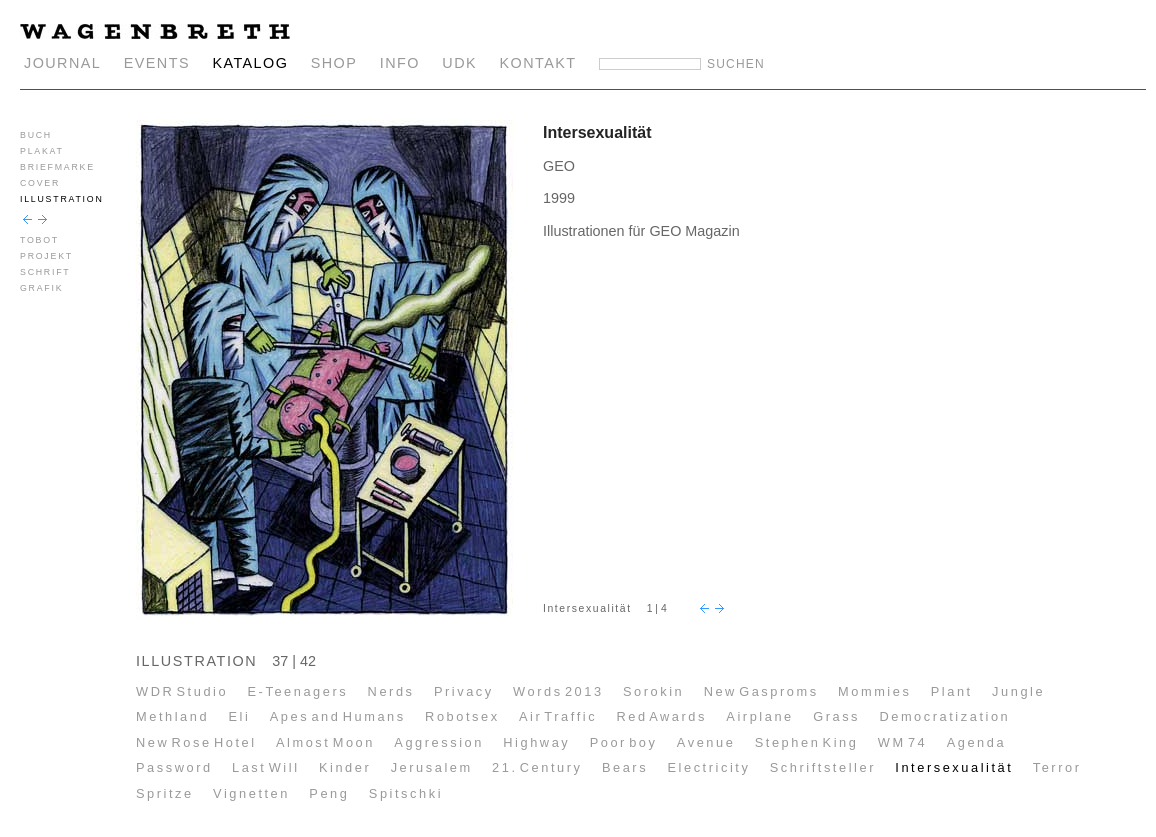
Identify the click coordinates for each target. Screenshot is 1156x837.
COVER (40, 183)
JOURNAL (62, 63)
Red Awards (661, 716)
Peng (329, 793)
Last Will (266, 767)
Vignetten (251, 793)
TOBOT (39, 240)
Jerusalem (432, 767)
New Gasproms (761, 691)
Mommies (874, 691)
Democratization (944, 716)
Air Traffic (558, 716)
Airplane (759, 716)
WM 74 (903, 742)
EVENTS (157, 63)
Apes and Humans (338, 716)
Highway (536, 742)
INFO (400, 63)
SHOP (334, 63)
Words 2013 (558, 691)
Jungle (1018, 691)
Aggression (439, 742)
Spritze (165, 793)
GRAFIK (41, 288)
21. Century (537, 767)
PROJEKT (46, 256)
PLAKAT (42, 151)
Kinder (345, 767)
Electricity (708, 767)
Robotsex (462, 716)
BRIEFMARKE (57, 167)
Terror (1057, 767)
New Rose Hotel (196, 742)
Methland (172, 716)
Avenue (706, 742)
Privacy (464, 691)
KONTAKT (538, 63)
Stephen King (807, 742)
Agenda (976, 742)
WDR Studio (182, 691)
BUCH (36, 135)
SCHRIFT (45, 272)
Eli (239, 716)
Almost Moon (325, 742)
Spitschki (406, 793)
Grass (836, 716)
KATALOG (250, 63)
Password (174, 767)
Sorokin (653, 691)
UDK (459, 63)
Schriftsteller (823, 767)
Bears (625, 767)
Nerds (391, 691)
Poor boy (624, 742)
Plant (952, 691)
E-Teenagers (298, 691)
